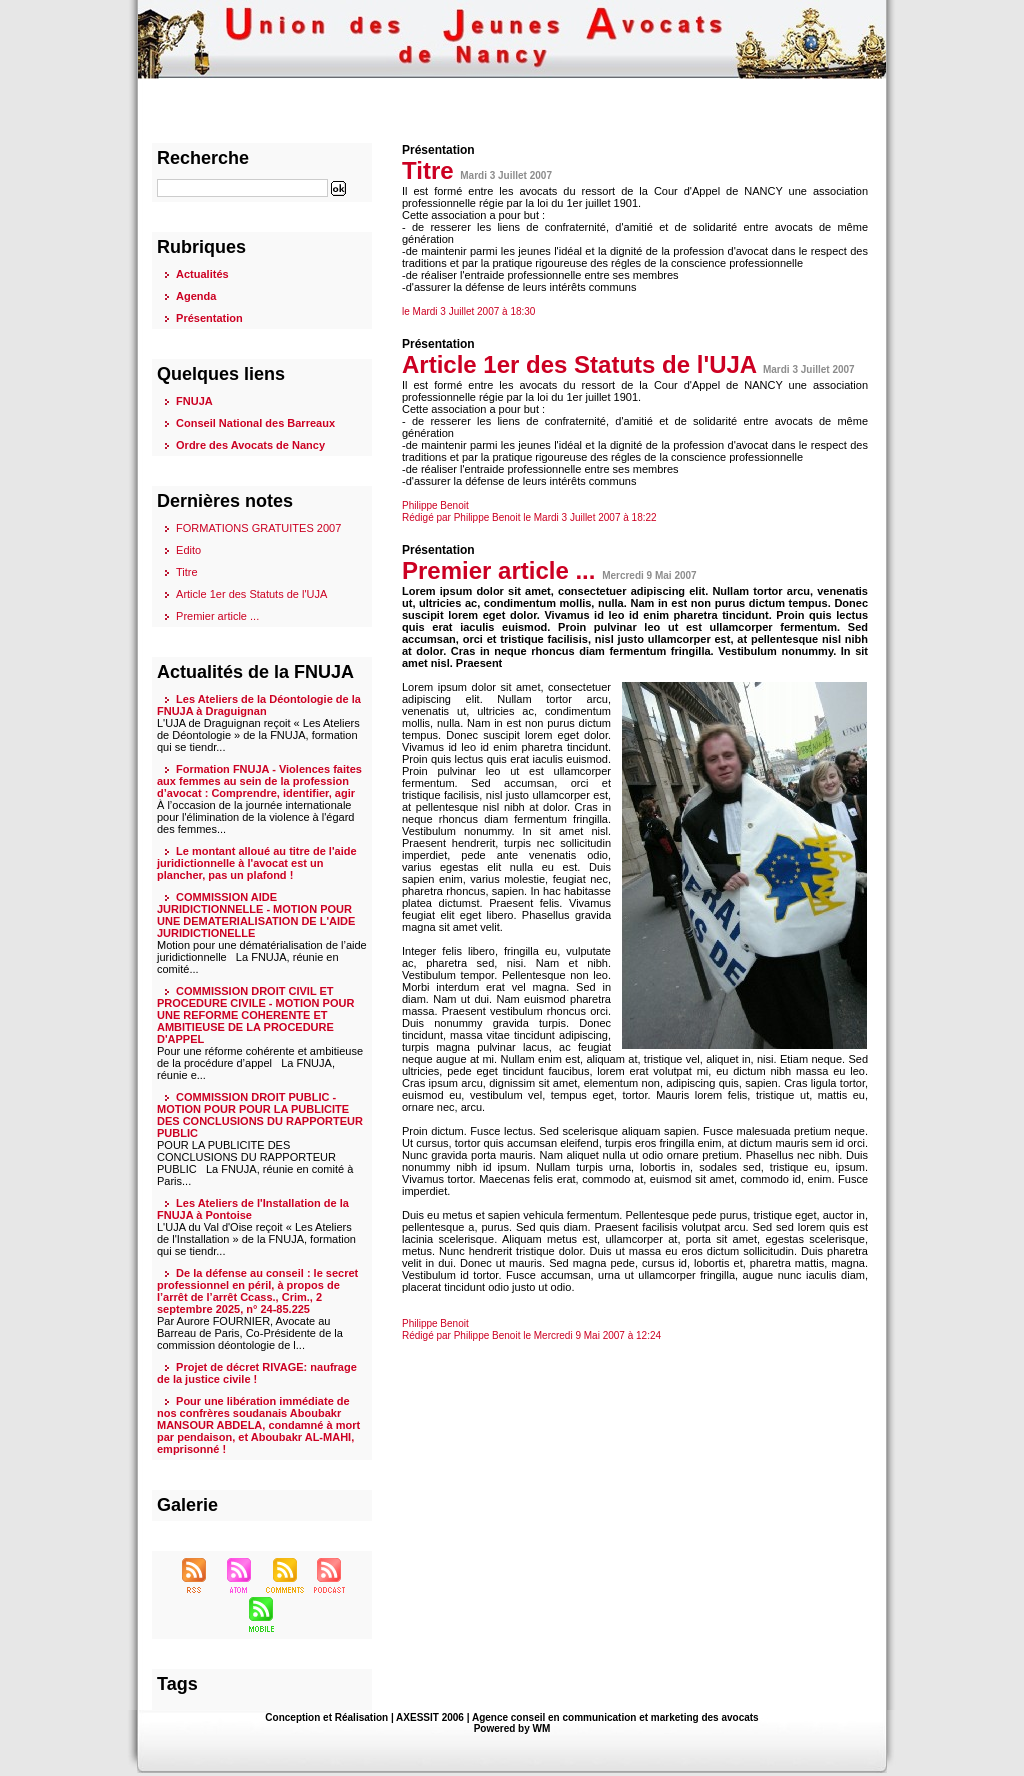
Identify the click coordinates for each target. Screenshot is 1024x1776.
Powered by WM (512, 1728)
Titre (187, 572)
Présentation (209, 318)
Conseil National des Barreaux (255, 423)
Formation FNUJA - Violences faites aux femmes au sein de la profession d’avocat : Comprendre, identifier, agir (259, 781)
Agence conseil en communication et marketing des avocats (615, 1717)
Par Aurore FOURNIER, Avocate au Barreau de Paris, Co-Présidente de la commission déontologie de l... (250, 1333)
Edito (188, 550)
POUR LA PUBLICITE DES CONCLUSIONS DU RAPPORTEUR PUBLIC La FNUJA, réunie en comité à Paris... (255, 1163)
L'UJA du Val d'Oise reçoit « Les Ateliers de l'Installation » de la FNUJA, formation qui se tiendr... (256, 1239)
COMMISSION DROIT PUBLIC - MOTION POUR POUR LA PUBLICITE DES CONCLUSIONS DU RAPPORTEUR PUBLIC (260, 1115)
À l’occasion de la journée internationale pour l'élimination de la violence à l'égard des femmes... (255, 817)
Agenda (196, 296)
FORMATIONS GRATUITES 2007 (258, 528)
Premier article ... (217, 616)
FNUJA (194, 401)
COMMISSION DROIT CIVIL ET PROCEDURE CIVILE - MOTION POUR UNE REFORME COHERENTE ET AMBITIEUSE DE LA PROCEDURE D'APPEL (255, 1015)
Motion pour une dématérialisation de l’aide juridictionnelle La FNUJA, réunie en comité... (262, 957)
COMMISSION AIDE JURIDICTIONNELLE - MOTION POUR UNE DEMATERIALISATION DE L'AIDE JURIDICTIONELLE (256, 915)
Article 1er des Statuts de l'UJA (251, 594)
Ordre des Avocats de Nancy (250, 445)
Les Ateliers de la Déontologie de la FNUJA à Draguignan (259, 705)
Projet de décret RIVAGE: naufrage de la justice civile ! (257, 1373)
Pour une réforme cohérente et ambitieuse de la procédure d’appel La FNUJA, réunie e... (260, 1063)
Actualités (202, 274)
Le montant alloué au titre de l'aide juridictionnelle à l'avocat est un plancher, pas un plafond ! (257, 863)
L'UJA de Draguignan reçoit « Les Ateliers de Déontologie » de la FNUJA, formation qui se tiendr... (258, 735)
